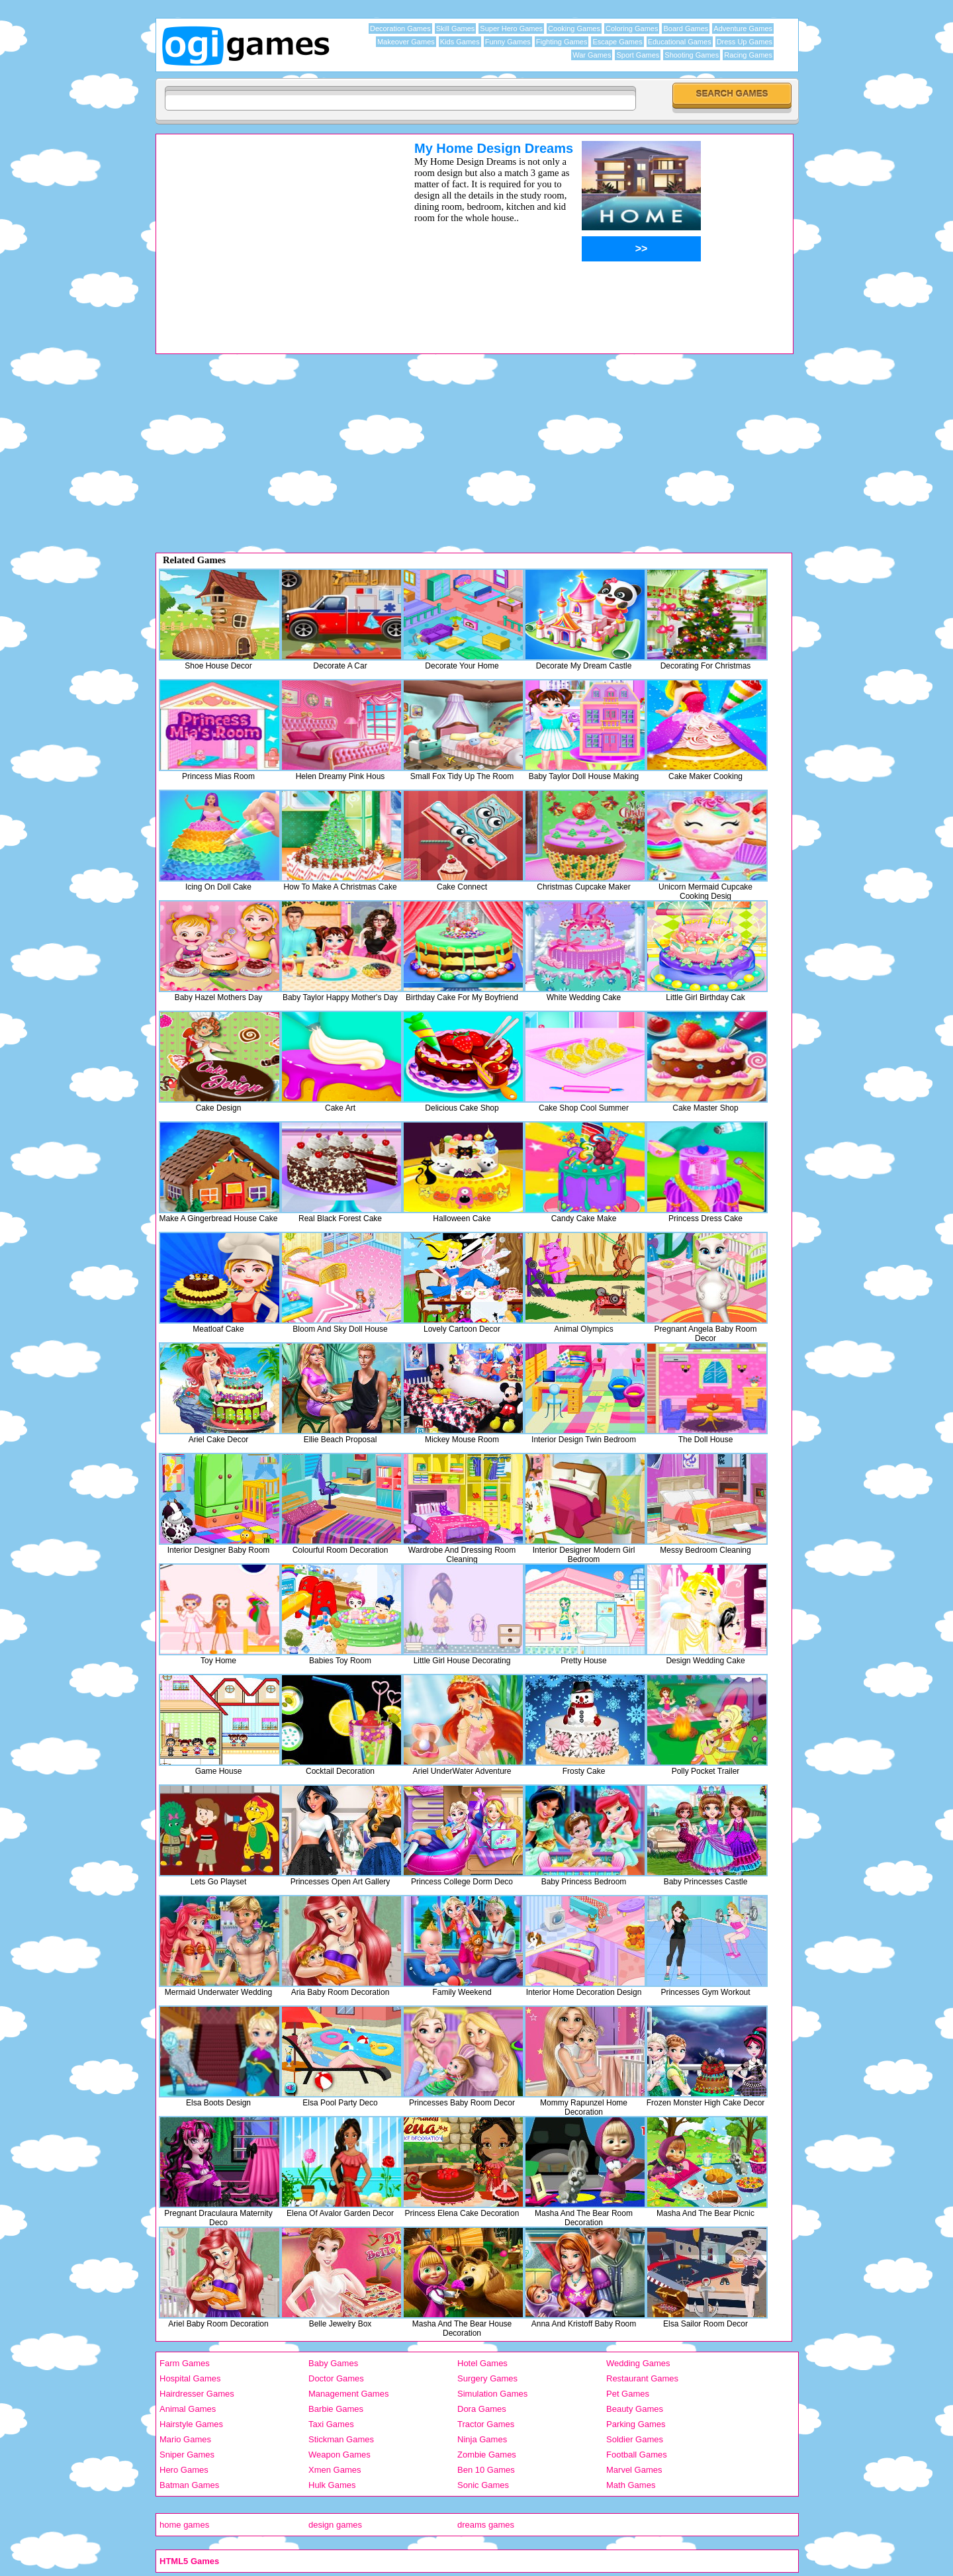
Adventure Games (742, 28)
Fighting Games (562, 42)
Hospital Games (189, 2378)
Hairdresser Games (196, 2394)
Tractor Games (485, 2424)
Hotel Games (482, 2363)
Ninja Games (482, 2439)
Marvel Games (634, 2470)
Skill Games (455, 28)
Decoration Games (400, 28)
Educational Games (679, 42)
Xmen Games (334, 2470)
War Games (591, 55)
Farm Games (184, 2363)
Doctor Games (336, 2378)
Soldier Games (634, 2439)
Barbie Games (335, 2409)
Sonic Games (483, 2485)
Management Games (348, 2394)
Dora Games (481, 2409)
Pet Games (627, 2394)
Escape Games (617, 42)
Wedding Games (638, 2363)
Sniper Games (186, 2455)
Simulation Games (492, 2394)
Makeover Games (406, 42)
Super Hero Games (511, 28)
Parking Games (636, 2424)
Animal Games (187, 2409)
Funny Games (508, 42)
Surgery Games (487, 2378)
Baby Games (333, 2363)
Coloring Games (632, 28)
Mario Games (185, 2439)
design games (335, 2525)
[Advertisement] (268, 233)
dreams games (485, 2525)
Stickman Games (341, 2439)
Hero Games (183, 2470)
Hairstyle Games (191, 2424)
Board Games (685, 28)
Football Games (636, 2455)
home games (184, 2525)
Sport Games (637, 55)
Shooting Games (691, 55)
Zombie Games (486, 2455)
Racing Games (748, 55)
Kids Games (460, 42)
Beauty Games (634, 2409)
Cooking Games (574, 28)
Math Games (630, 2485)
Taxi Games (331, 2424)
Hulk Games (332, 2485)
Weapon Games (339, 2455)
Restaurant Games (642, 2378)
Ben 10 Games (486, 2470)
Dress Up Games (744, 42)
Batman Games (189, 2485)
